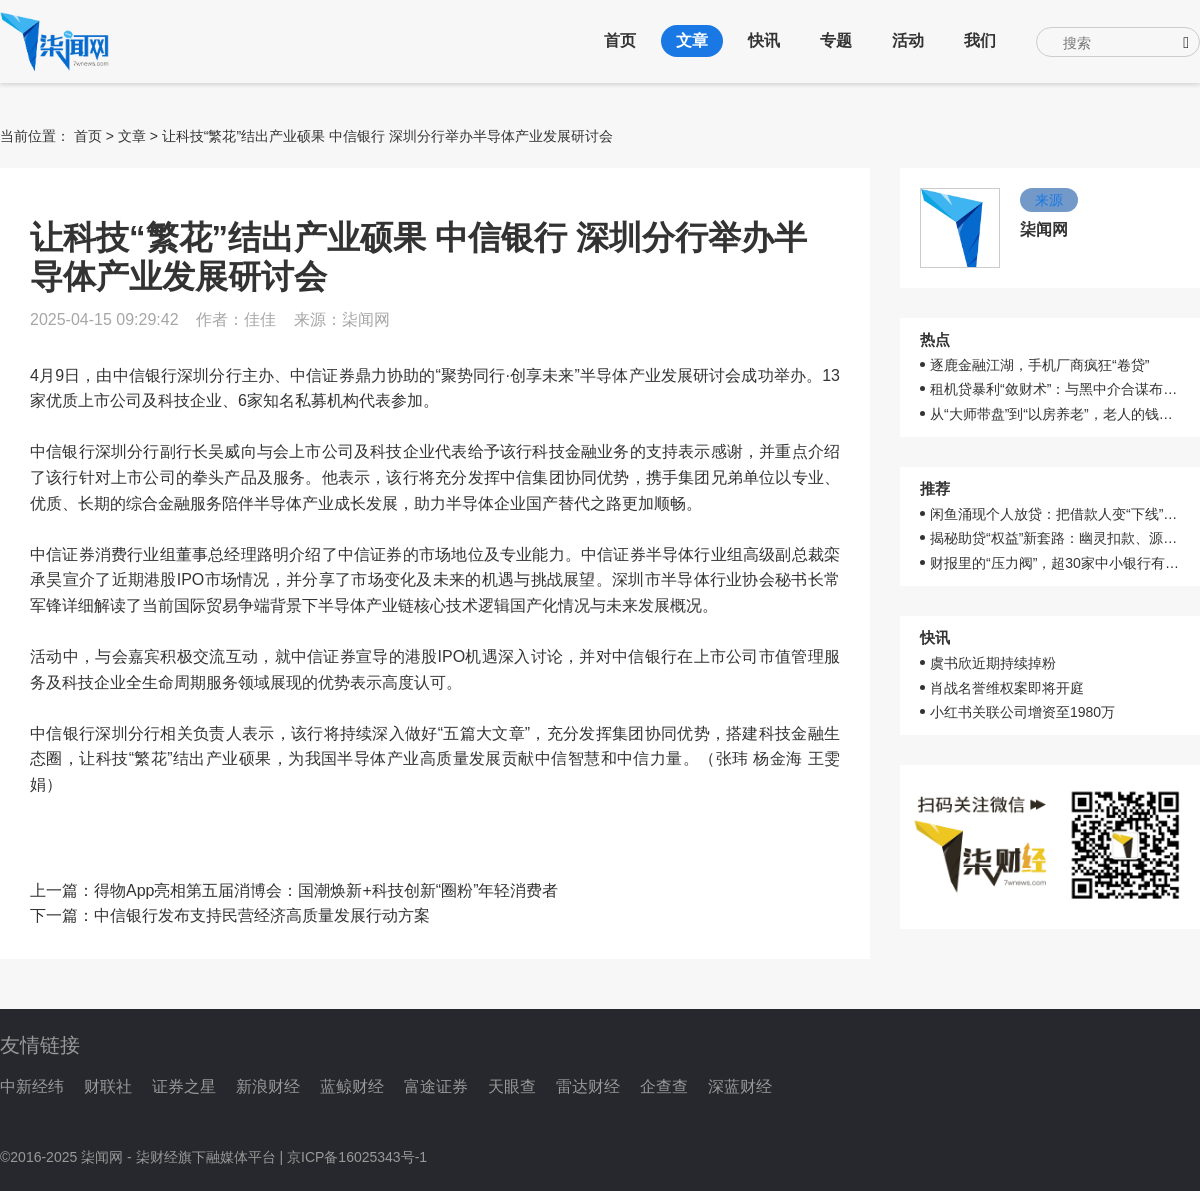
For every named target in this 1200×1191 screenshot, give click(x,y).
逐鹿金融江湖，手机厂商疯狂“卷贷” (1039, 365)
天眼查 (512, 1086)
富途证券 (436, 1086)
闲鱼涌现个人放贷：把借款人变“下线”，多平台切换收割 (1055, 514)
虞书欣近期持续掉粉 (993, 663)
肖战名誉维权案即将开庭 (1007, 688)
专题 (836, 40)
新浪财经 (268, 1086)
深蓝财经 (740, 1086)
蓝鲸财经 (352, 1086)
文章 (692, 40)
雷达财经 (588, 1086)
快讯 (764, 40)
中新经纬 (32, 1086)
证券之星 (184, 1086)
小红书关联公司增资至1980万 (1022, 712)
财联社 (108, 1086)
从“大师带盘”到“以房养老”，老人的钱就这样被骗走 (1055, 414)
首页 (620, 40)
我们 (980, 40)
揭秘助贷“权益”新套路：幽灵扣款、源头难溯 (1055, 538)
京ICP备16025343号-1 (357, 1157)
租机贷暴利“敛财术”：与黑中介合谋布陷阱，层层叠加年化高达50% (1055, 389)
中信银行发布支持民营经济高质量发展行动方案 (262, 915)
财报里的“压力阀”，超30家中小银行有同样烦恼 (1055, 563)
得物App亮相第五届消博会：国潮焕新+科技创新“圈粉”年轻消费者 (326, 890)
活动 (908, 40)
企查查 (664, 1086)
